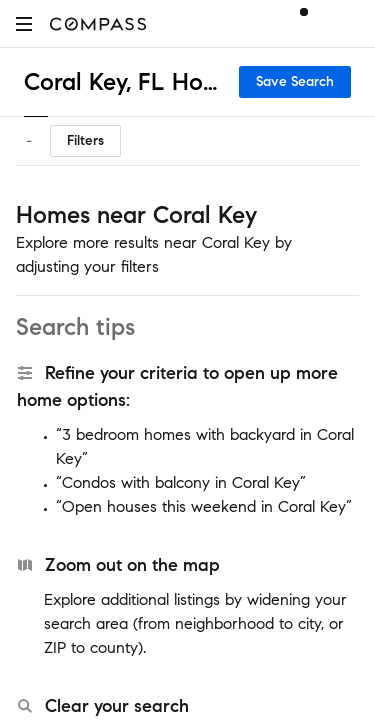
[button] (24, 23)
